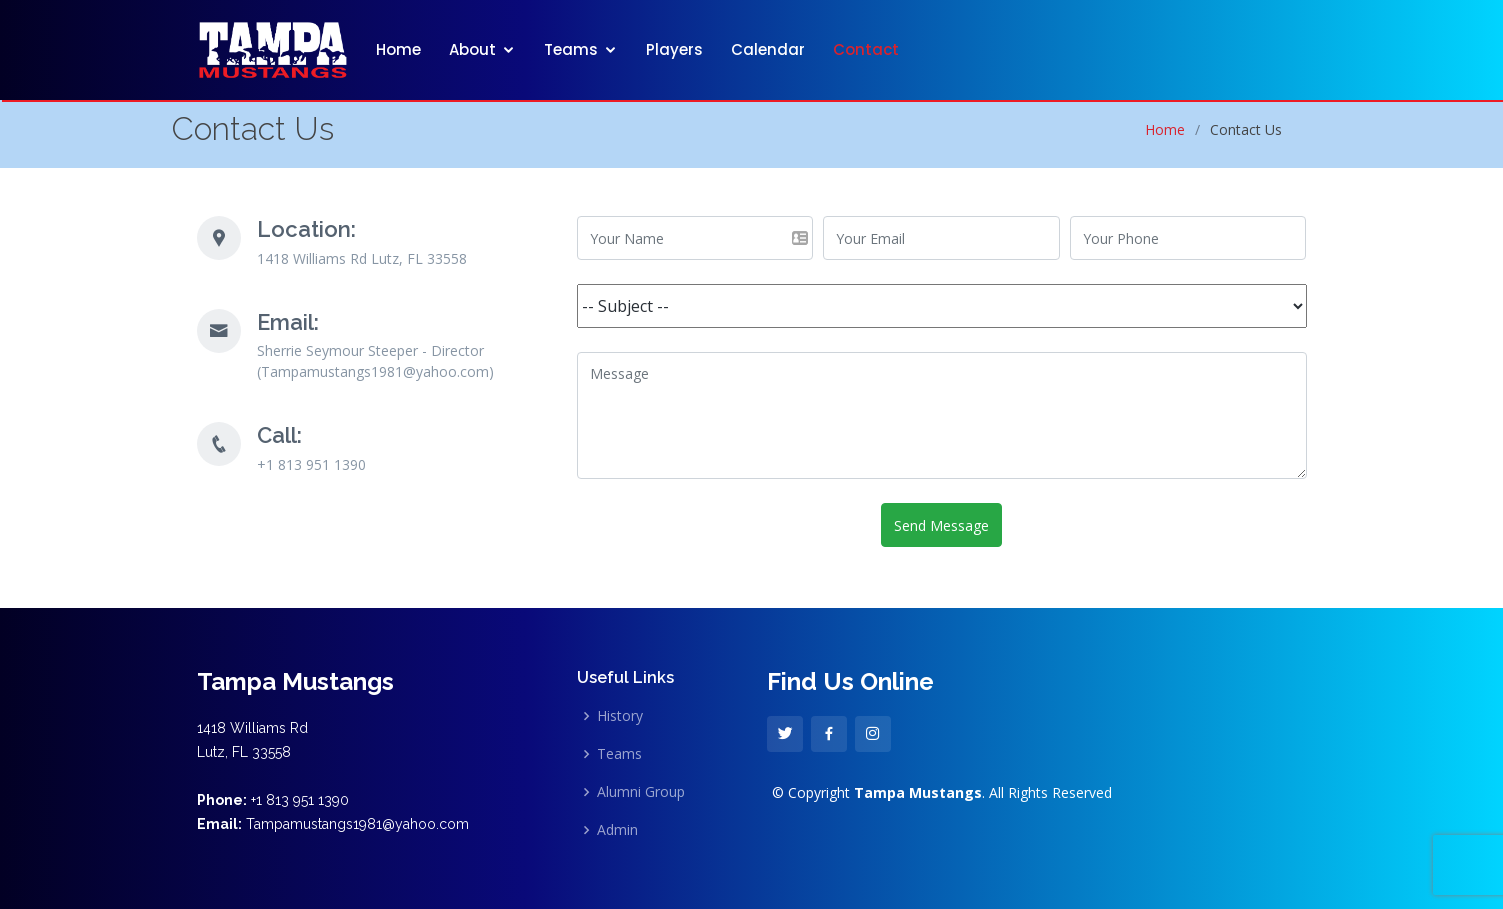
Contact (866, 49)
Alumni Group (641, 792)
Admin (617, 830)
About (472, 49)
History (620, 716)
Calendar (768, 49)
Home (398, 49)
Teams (571, 49)
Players (674, 49)
